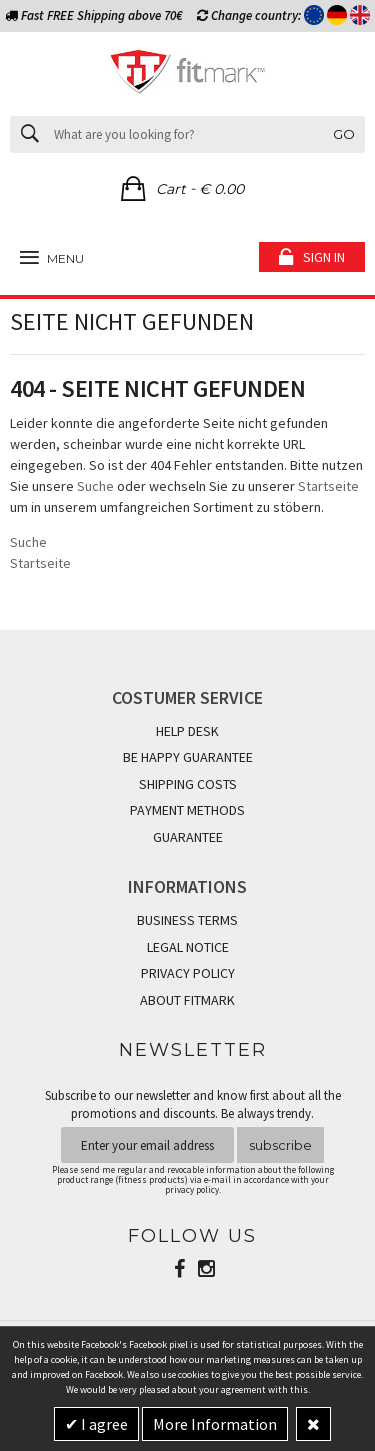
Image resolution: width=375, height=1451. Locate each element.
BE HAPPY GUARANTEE (188, 757)
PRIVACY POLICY (188, 973)
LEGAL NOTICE (188, 947)
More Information (215, 1424)
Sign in (324, 257)
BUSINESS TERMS (187, 920)
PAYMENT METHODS (187, 810)
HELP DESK (187, 731)
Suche (95, 486)
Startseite (328, 486)
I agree (103, 1424)
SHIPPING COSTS (188, 784)
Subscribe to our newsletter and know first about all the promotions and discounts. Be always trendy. (193, 1104)
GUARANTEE (188, 837)
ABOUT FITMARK (187, 1000)
